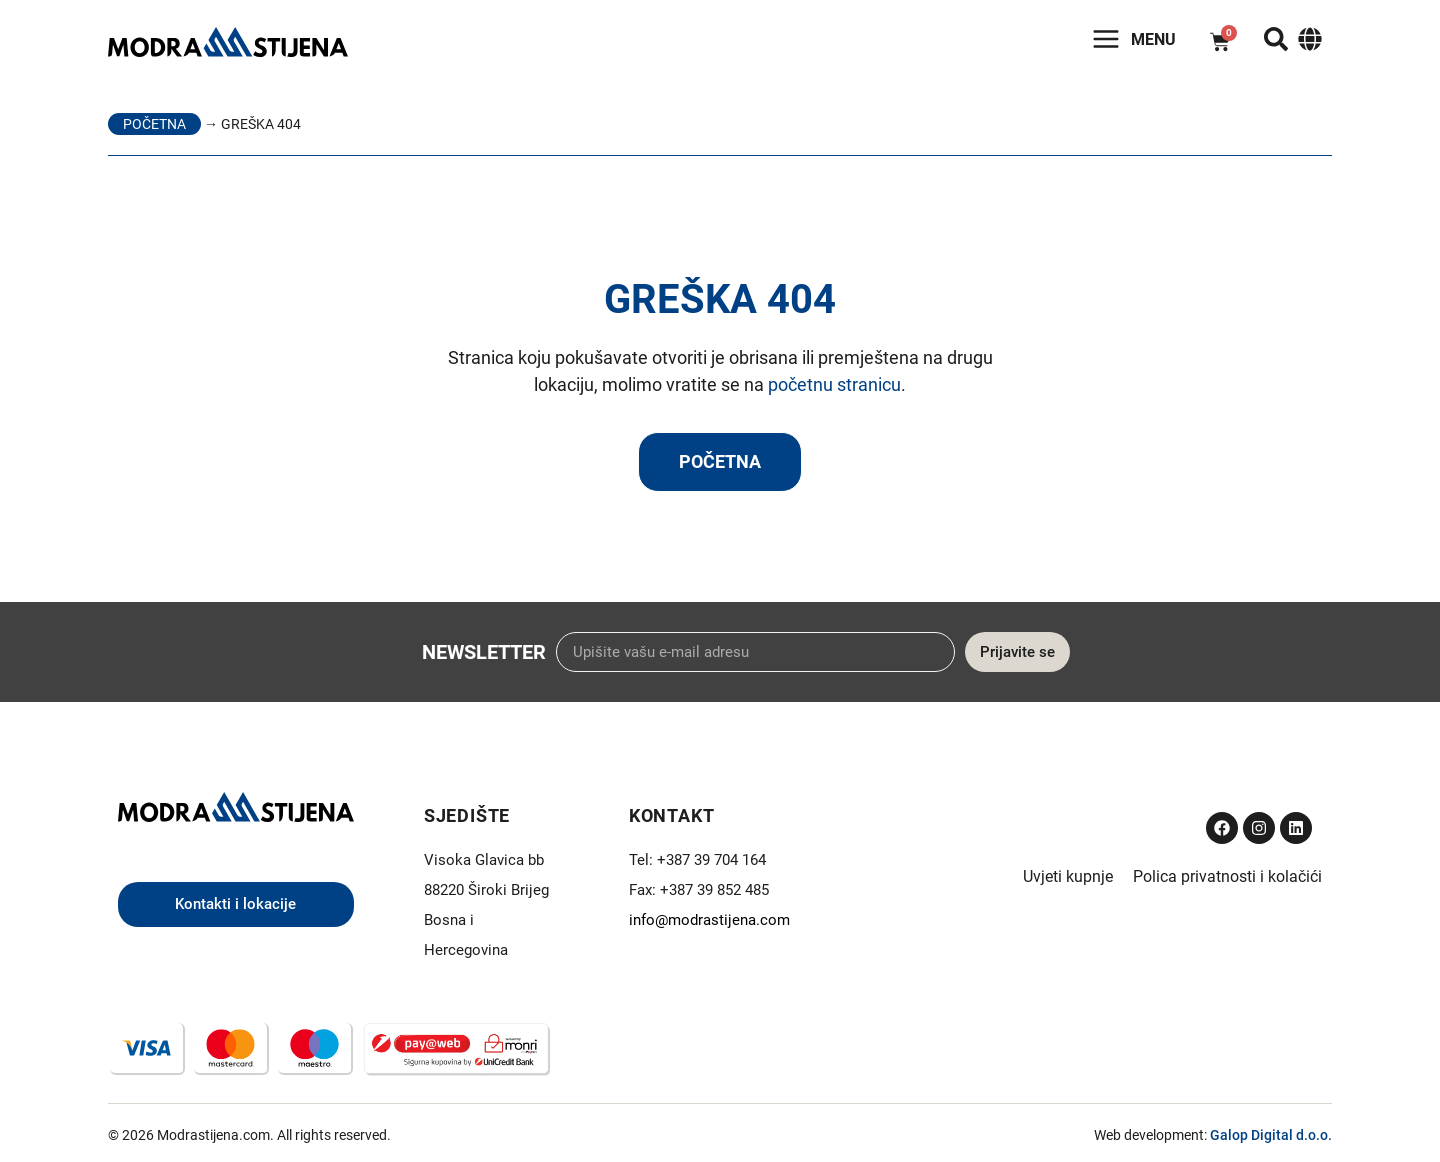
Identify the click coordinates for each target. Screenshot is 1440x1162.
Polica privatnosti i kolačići (1227, 876)
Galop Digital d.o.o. (1271, 1135)
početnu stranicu (834, 384)
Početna (154, 124)
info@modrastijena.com (709, 920)
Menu (1153, 39)
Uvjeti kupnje (1068, 876)
